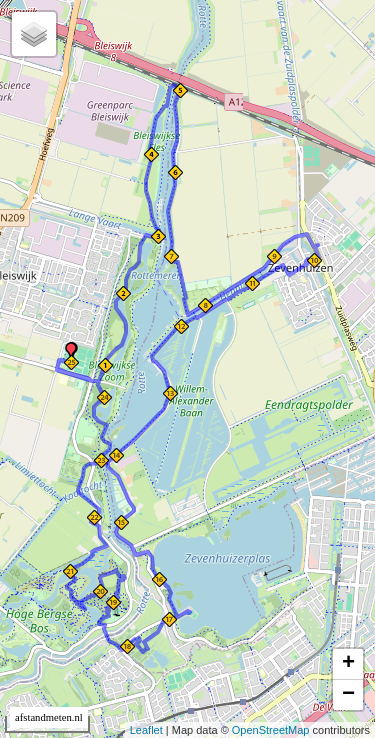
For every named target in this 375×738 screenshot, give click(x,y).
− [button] (348, 695)
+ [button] (348, 664)
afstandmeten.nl (49, 717)
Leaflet (146, 730)
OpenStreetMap (271, 730)
